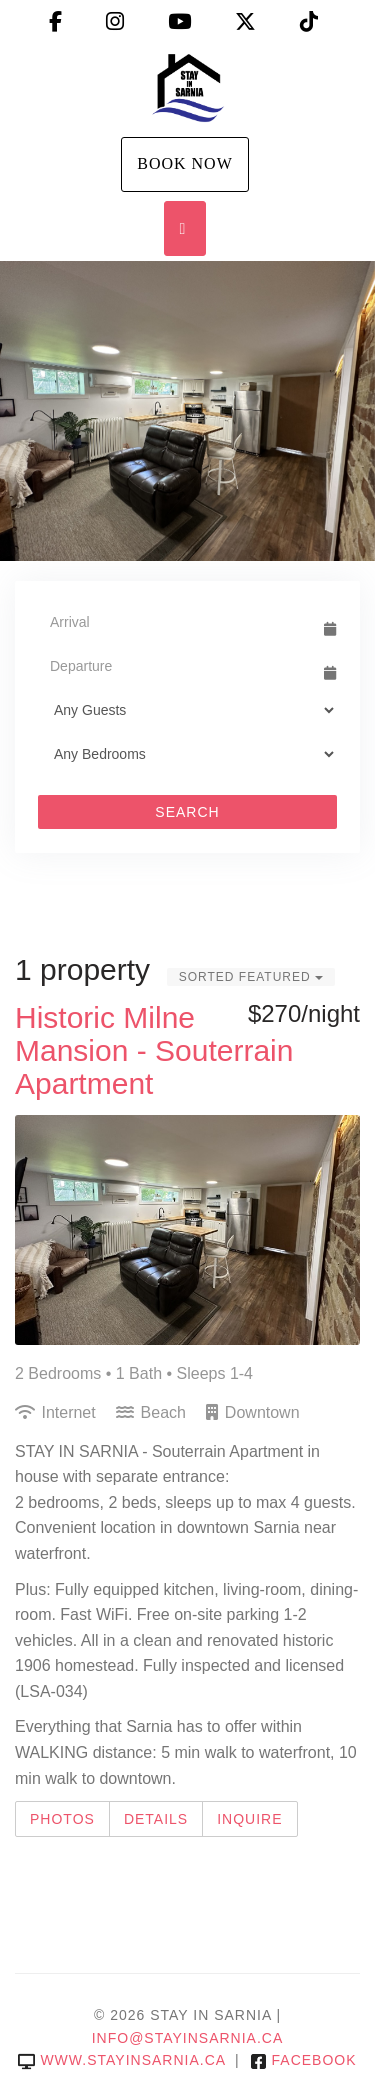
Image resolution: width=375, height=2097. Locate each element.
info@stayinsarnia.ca (188, 2038)
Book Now (185, 163)
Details (156, 1819)
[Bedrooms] (187, 754)
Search (187, 812)
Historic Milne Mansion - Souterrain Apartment (154, 1050)
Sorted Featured (251, 977)
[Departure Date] (178, 666)
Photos (62, 1819)
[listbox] (187, 411)
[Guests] (187, 710)
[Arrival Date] (178, 622)
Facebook (303, 2060)
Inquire (249, 1819)
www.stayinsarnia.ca (121, 2060)
